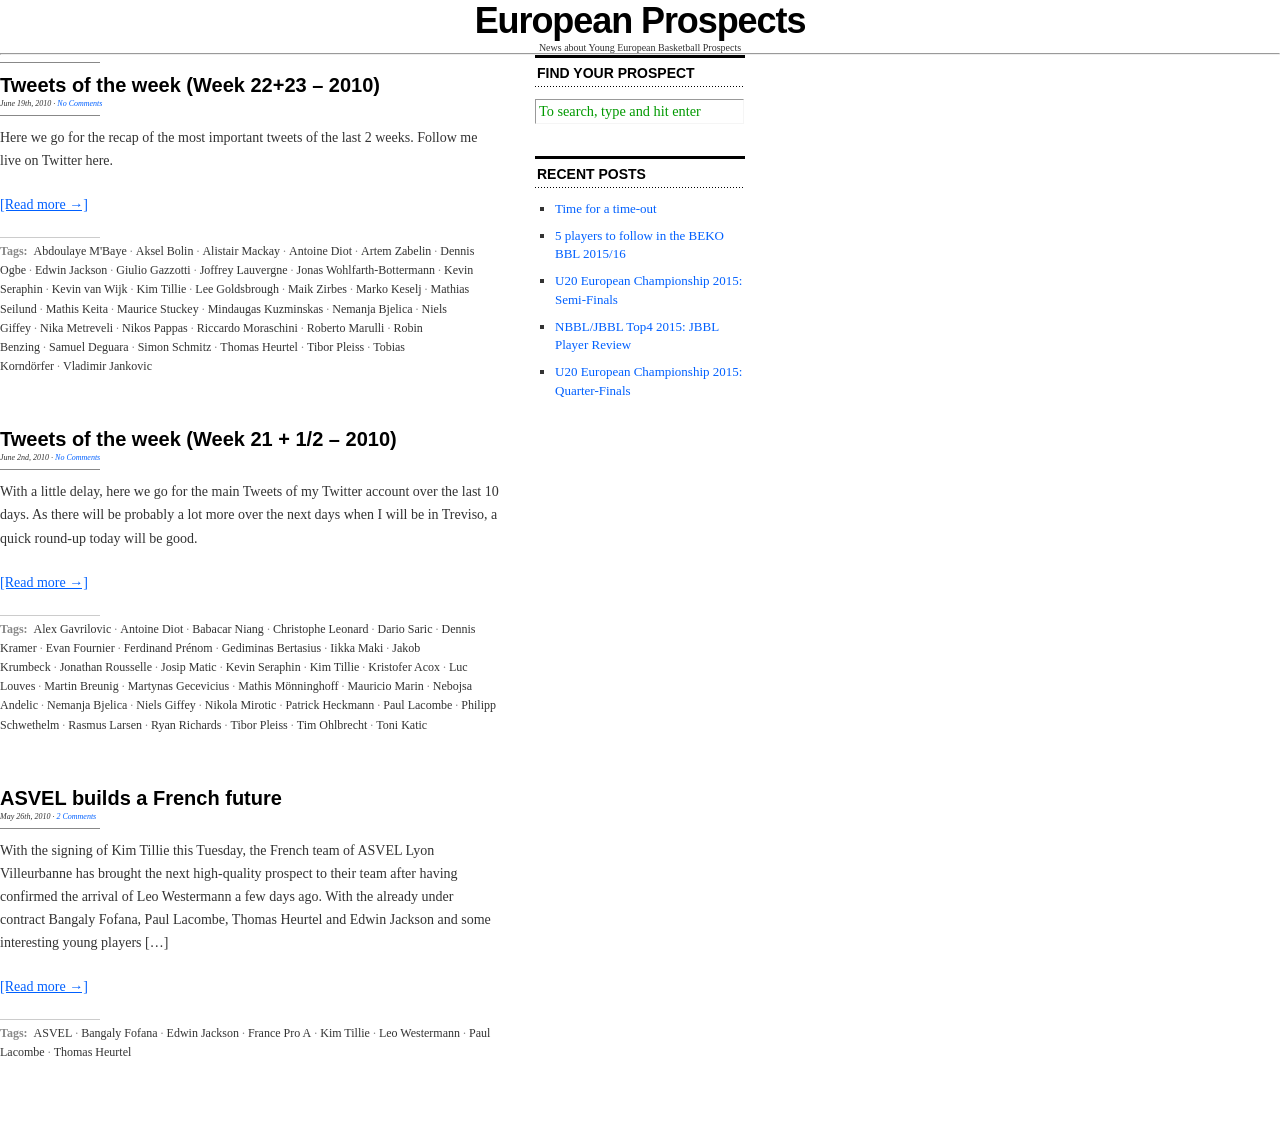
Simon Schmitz (175, 347)
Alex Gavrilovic (73, 629)
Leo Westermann (419, 1033)
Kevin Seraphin (263, 667)
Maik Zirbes (317, 289)
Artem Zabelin (396, 251)
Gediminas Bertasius (272, 648)
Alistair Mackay (241, 251)
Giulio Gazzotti (153, 270)
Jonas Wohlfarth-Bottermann (366, 270)
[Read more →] (44, 204)
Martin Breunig (81, 686)
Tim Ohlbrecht (332, 725)
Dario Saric (405, 629)
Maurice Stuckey (158, 309)
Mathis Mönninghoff (288, 686)
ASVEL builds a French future (141, 798)
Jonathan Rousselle (106, 667)
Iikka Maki (356, 648)
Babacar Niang (228, 629)
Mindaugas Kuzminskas (266, 309)
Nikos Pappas (155, 328)
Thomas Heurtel (259, 347)
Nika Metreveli (76, 328)
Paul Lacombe (417, 705)
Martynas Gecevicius (179, 686)
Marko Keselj (389, 289)
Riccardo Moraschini (247, 328)
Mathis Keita (77, 309)
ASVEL (53, 1033)
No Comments (79, 103)
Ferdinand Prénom (168, 648)
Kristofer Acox (404, 667)
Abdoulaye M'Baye (80, 251)
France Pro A (279, 1033)
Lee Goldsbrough (237, 289)
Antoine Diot (320, 251)
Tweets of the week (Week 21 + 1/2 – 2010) (198, 439)
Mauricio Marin (385, 686)
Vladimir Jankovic (107, 366)
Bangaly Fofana (119, 1033)
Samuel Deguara (89, 347)
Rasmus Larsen (105, 725)
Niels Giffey (165, 705)
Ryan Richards (186, 725)
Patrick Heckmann (329, 705)
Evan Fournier (80, 648)
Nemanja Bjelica (372, 309)
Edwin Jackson (71, 270)
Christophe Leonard (321, 629)
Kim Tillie (162, 289)
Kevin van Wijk (90, 289)
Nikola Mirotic (241, 705)
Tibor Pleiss (335, 347)
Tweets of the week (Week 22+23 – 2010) (190, 85)
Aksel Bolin (165, 251)
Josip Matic (189, 667)
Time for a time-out (606, 208)
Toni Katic (401, 725)
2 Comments (76, 816)
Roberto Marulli (346, 328)
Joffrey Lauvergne (244, 270)
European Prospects (640, 20)
